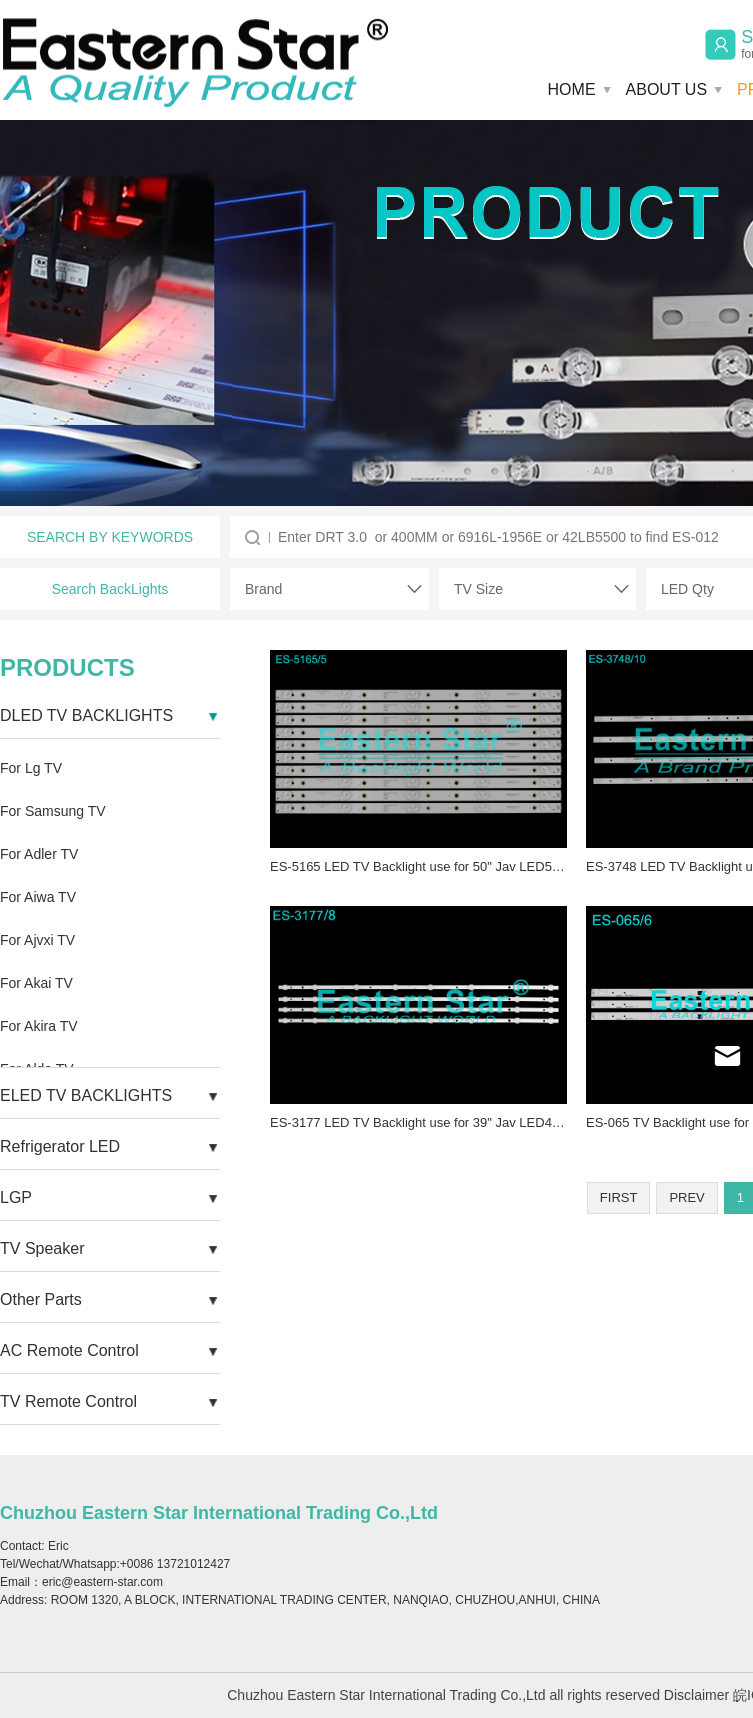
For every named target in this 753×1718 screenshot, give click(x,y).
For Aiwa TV (38, 897)
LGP (16, 1197)
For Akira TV (39, 1026)
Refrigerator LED (60, 1146)
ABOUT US (667, 89)
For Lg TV (31, 768)
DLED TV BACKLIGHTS (86, 715)
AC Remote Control (69, 1350)
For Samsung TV (53, 811)
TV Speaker (42, 1248)
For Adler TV (39, 854)
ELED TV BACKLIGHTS (86, 1095)
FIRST (619, 1197)
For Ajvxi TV (37, 940)
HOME (572, 89)
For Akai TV (36, 983)
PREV (686, 1197)
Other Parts (41, 1299)
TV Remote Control (68, 1401)
